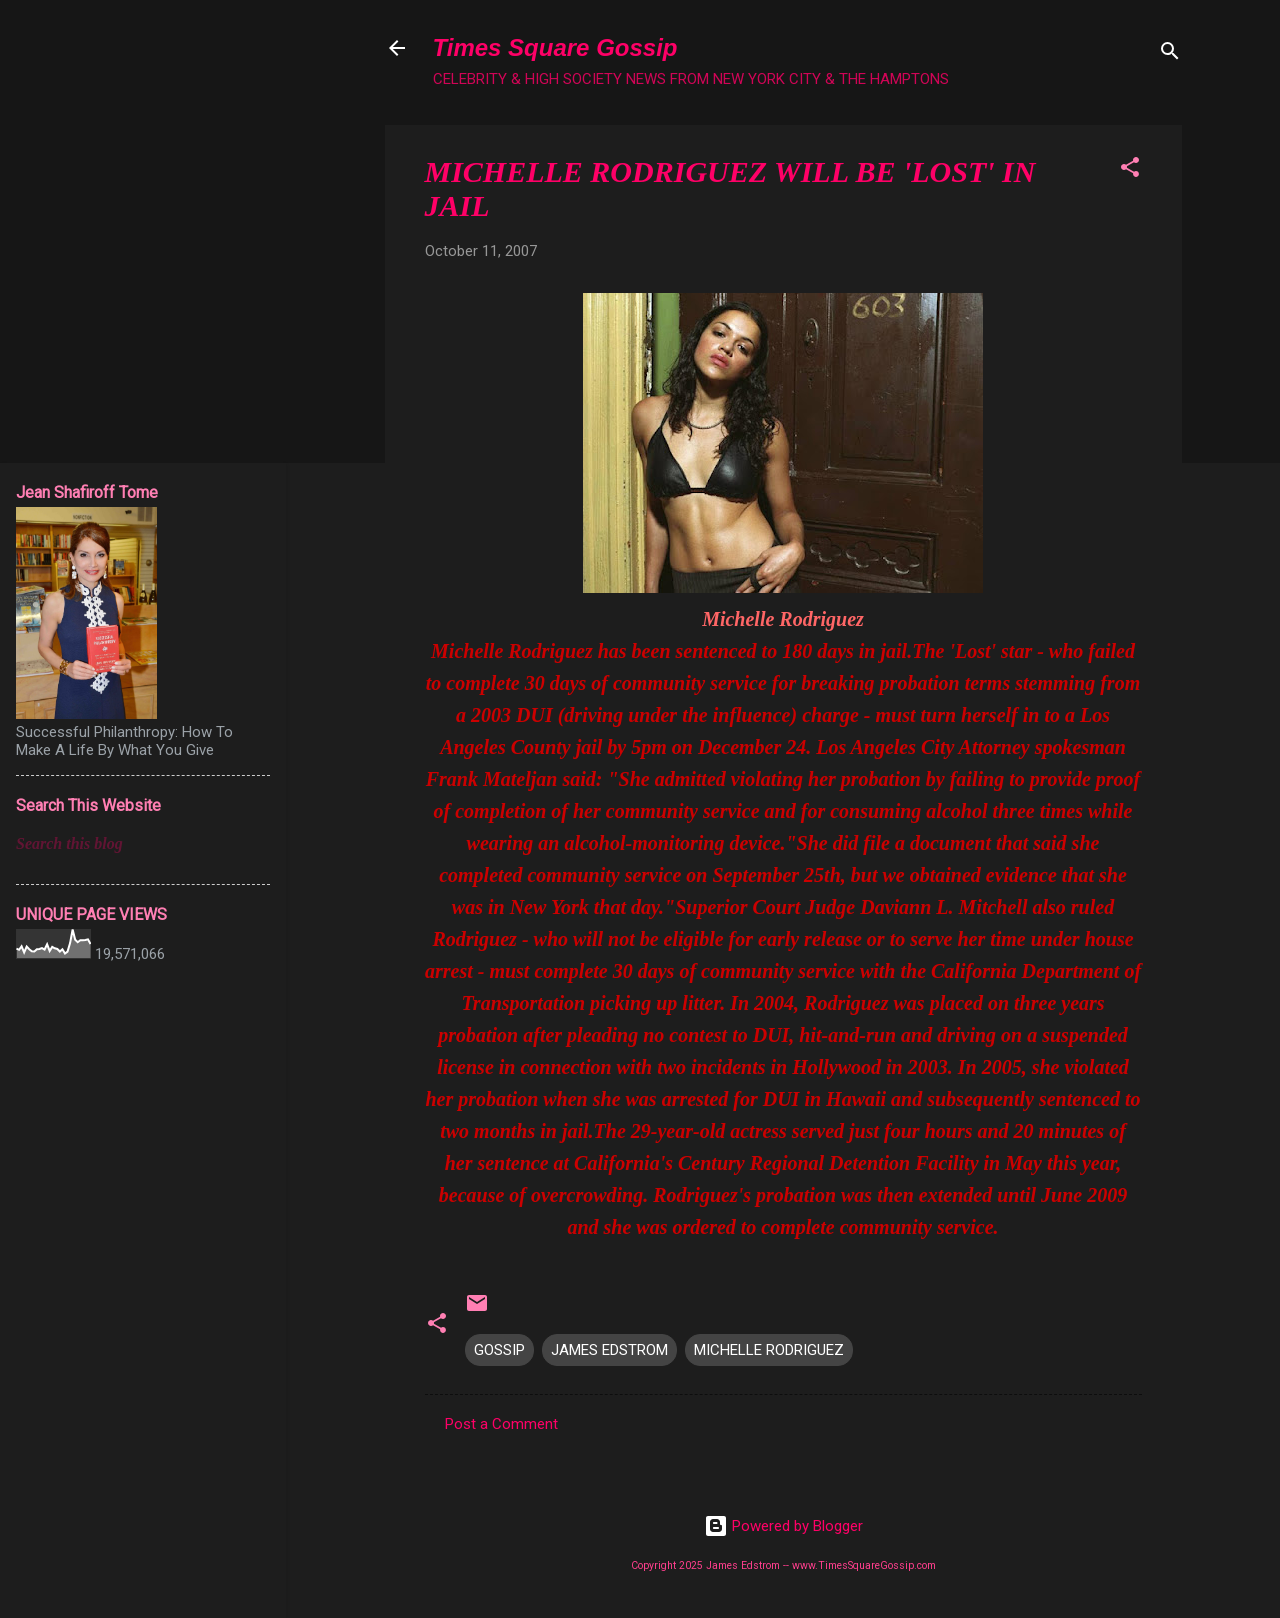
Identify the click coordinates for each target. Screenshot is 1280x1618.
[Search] (1170, 54)
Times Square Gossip (555, 47)
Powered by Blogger (783, 1526)
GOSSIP (499, 1350)
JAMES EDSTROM (609, 1350)
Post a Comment (501, 1424)
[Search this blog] (143, 844)
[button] (1130, 170)
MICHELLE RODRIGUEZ (769, 1350)
